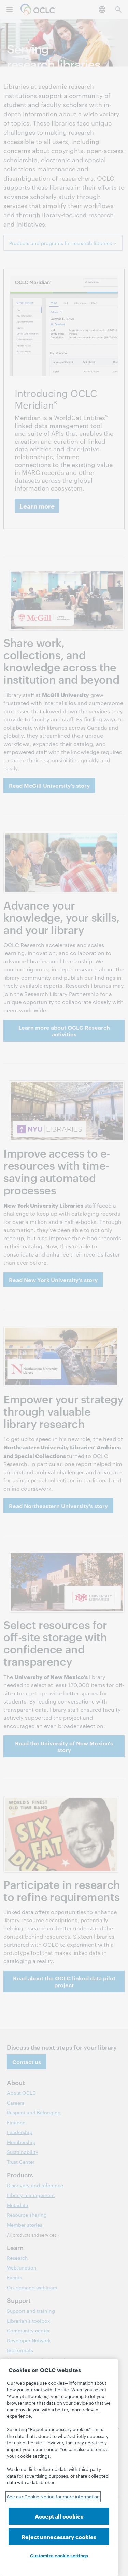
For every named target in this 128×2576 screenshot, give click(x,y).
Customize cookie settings (59, 2555)
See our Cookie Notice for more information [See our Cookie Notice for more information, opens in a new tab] (53, 2496)
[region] (59, 2467)
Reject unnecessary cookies (59, 2536)
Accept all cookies (59, 2516)
